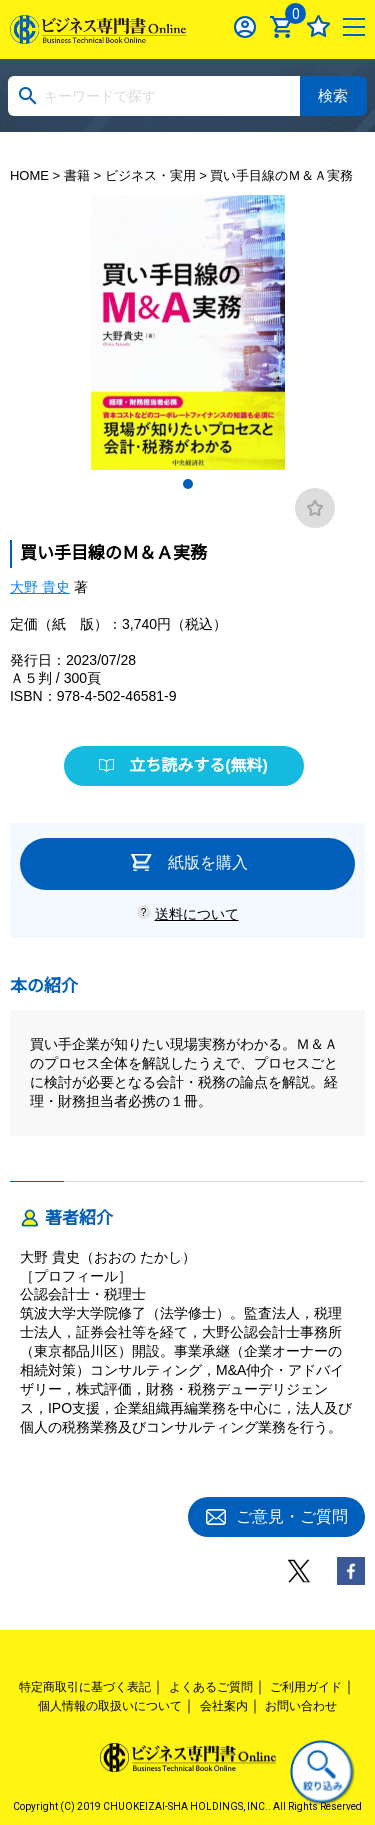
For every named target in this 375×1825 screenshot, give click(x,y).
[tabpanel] (188, 332)
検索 (333, 95)
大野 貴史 (40, 587)
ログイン (245, 26)
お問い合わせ (301, 1706)
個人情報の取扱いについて (110, 1706)
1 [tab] (188, 484)
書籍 (77, 175)
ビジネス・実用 (150, 175)
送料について (197, 914)
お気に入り (318, 26)
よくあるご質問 (211, 1687)
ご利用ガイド (306, 1687)
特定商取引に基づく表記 (85, 1687)
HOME (29, 175)
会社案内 (224, 1706)
